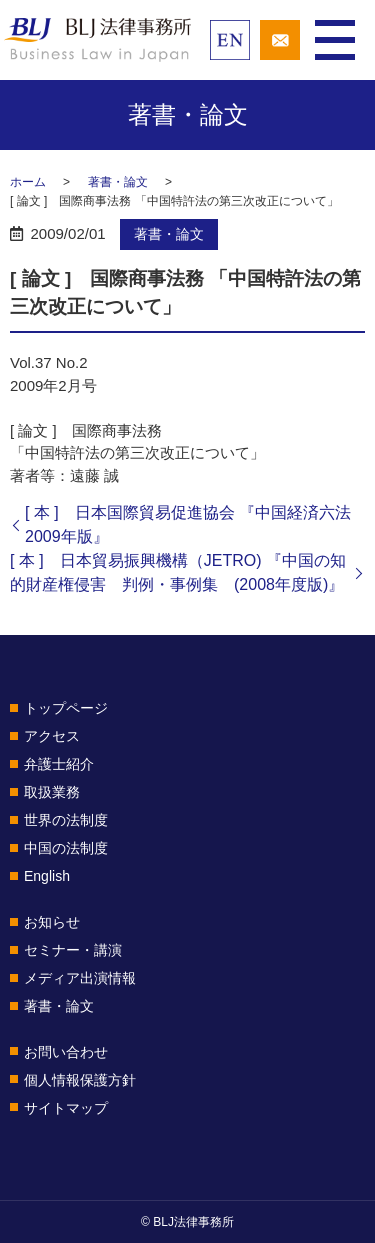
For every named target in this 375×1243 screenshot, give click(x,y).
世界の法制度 (66, 820)
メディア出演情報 (80, 978)
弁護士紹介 (59, 764)
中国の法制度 (66, 848)
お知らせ (52, 922)
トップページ (66, 708)
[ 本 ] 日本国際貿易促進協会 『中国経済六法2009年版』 (188, 524)
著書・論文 (118, 182)
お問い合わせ (66, 1052)
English (47, 876)
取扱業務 (52, 792)
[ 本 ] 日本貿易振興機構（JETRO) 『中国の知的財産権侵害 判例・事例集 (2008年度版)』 (178, 572)
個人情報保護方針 (80, 1080)
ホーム (28, 182)
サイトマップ (66, 1108)
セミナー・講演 (73, 950)
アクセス (52, 736)
